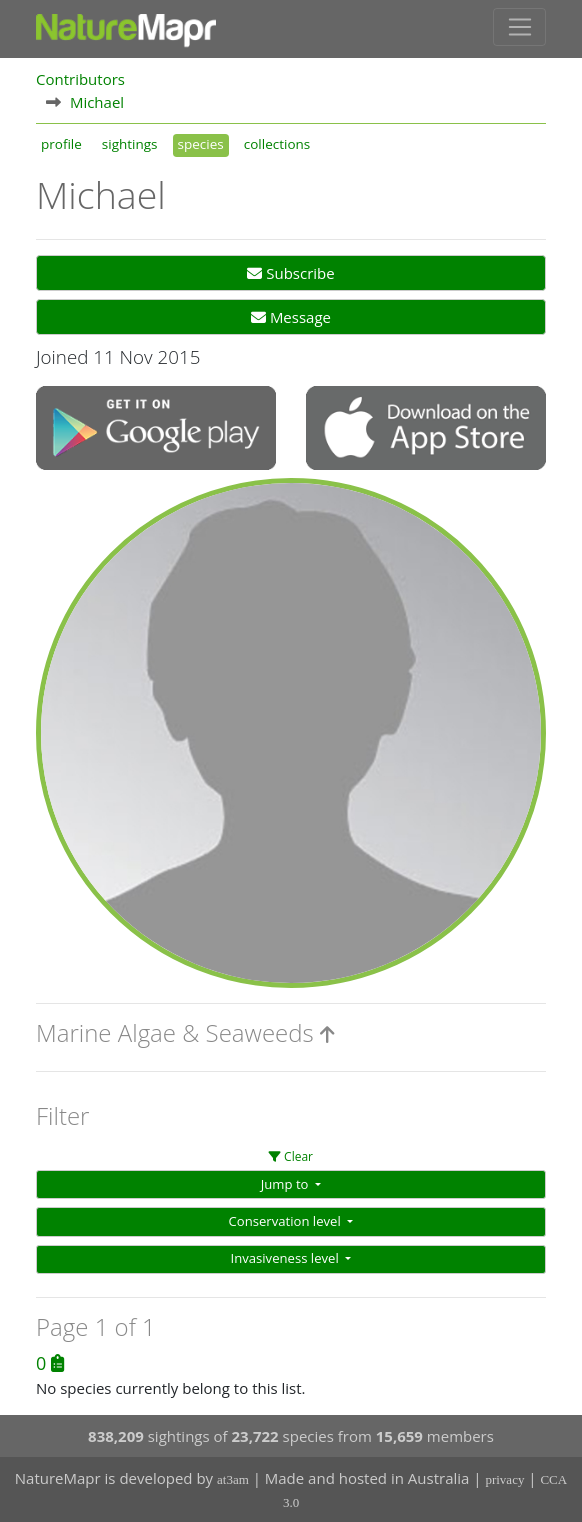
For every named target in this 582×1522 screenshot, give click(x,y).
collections (277, 144)
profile (61, 144)
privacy (504, 1479)
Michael (97, 102)
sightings (130, 144)
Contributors (80, 79)
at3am (233, 1479)
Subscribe (290, 273)
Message (291, 317)
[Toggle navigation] (519, 27)
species (201, 144)
